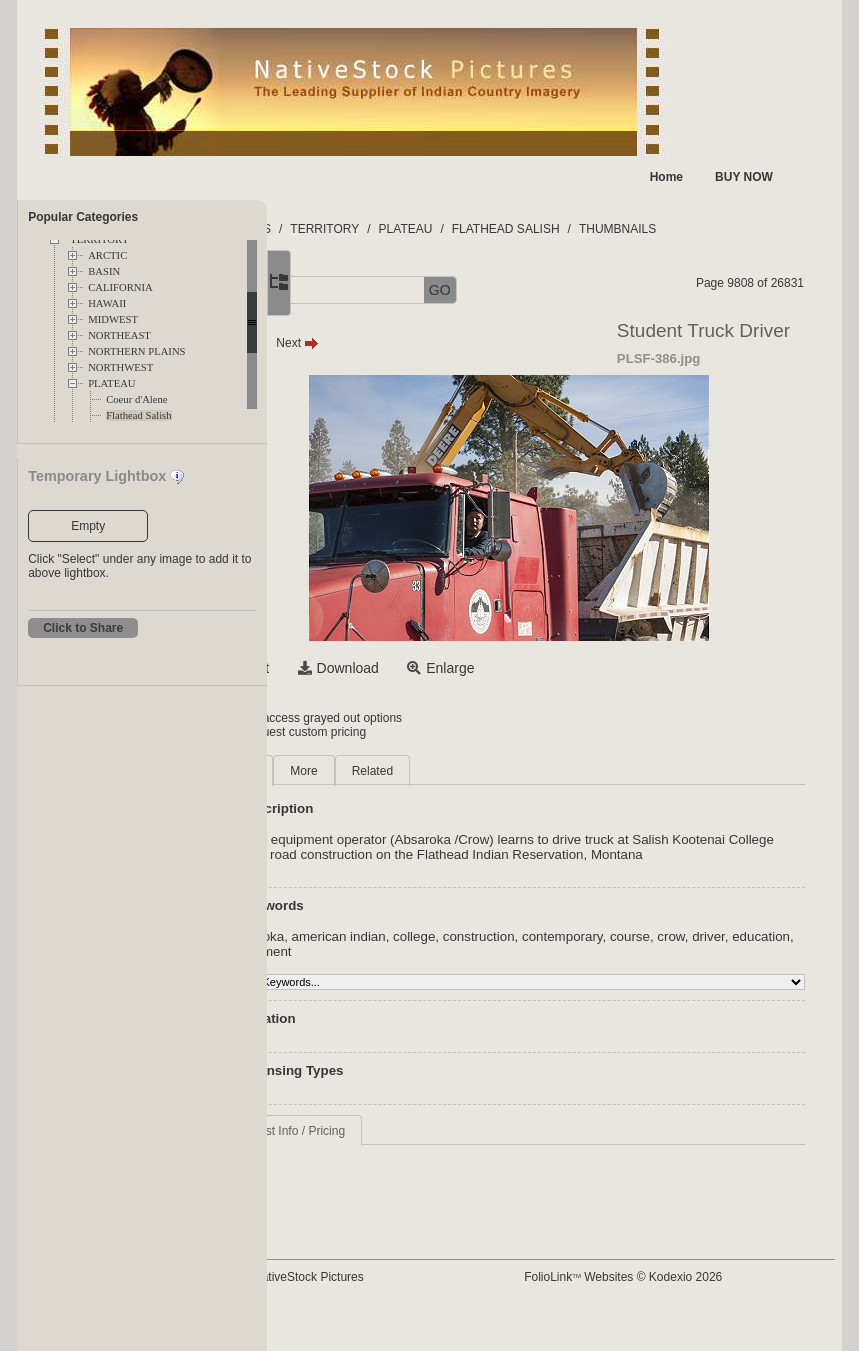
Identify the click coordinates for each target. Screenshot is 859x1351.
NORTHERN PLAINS (136, 351)
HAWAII (107, 303)
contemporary (681, 951)
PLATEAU (111, 383)
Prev (363, 343)
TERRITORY (443, 229)
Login (348, 718)
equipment (519, 966)
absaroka (375, 951)
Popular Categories (83, 217)
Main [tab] (362, 771)
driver (399, 966)
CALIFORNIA (120, 287)
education (452, 966)
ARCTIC (107, 255)
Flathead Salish (138, 415)
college (533, 951)
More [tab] (422, 771)
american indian (457, 951)
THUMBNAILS (736, 229)
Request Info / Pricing (406, 1146)
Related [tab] (491, 771)
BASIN (104, 271)
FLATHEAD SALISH (625, 229)
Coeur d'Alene (136, 399)
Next (416, 343)
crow (361, 966)
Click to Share (83, 628)
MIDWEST (113, 319)
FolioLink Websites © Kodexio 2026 (679, 1277)
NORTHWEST (120, 367)
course (749, 951)
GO (559, 290)
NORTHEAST (119, 335)
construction (598, 951)
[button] (337, 290)
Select (368, 668)
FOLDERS (361, 229)
